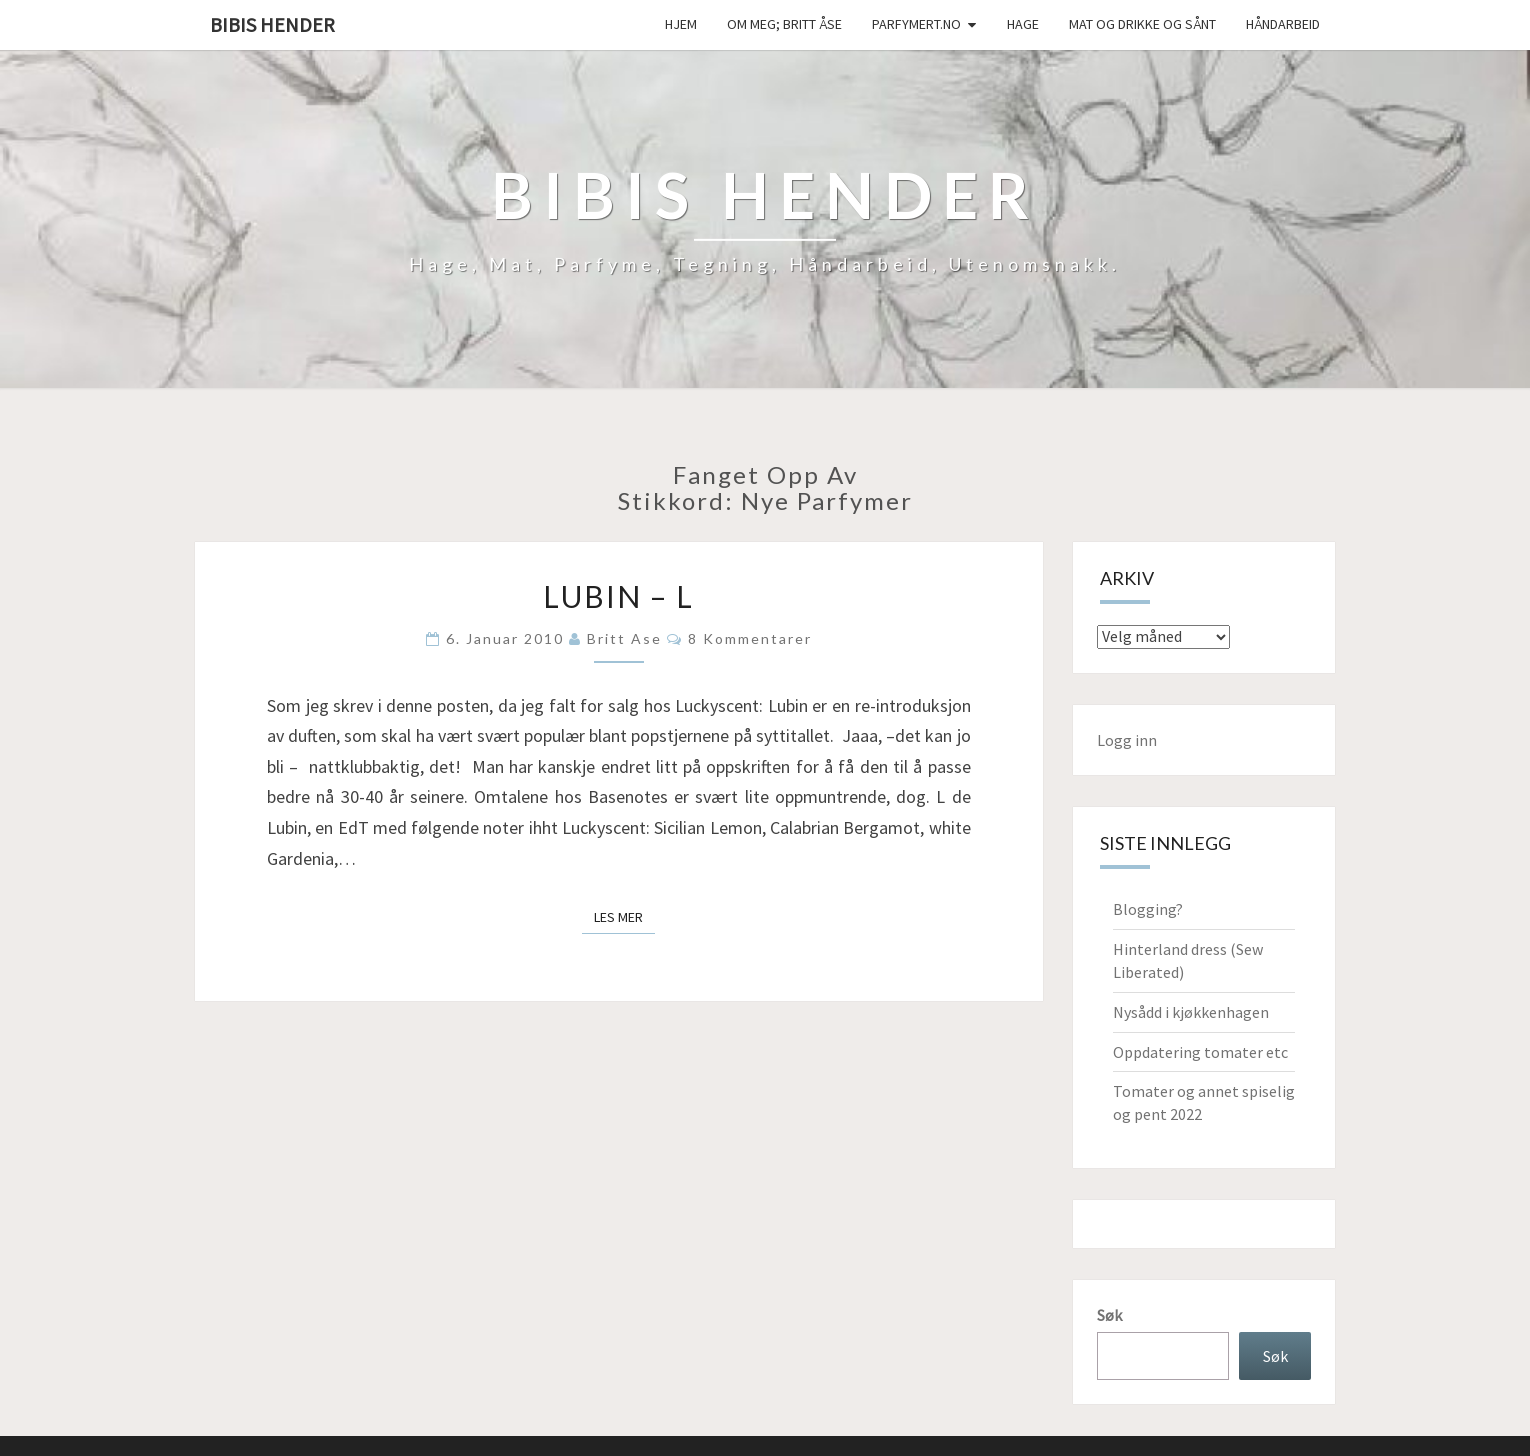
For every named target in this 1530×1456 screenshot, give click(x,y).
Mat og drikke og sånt (1142, 24)
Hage (1023, 24)
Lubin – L (618, 596)
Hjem (681, 24)
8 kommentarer (750, 638)
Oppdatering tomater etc (1200, 1052)
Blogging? (1148, 909)
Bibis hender (272, 24)
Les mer (624, 916)
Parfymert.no (916, 24)
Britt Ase (624, 638)
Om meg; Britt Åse (784, 24)
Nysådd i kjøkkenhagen (1191, 1012)
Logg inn (1127, 740)
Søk (1109, 1315)
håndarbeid (1283, 24)
